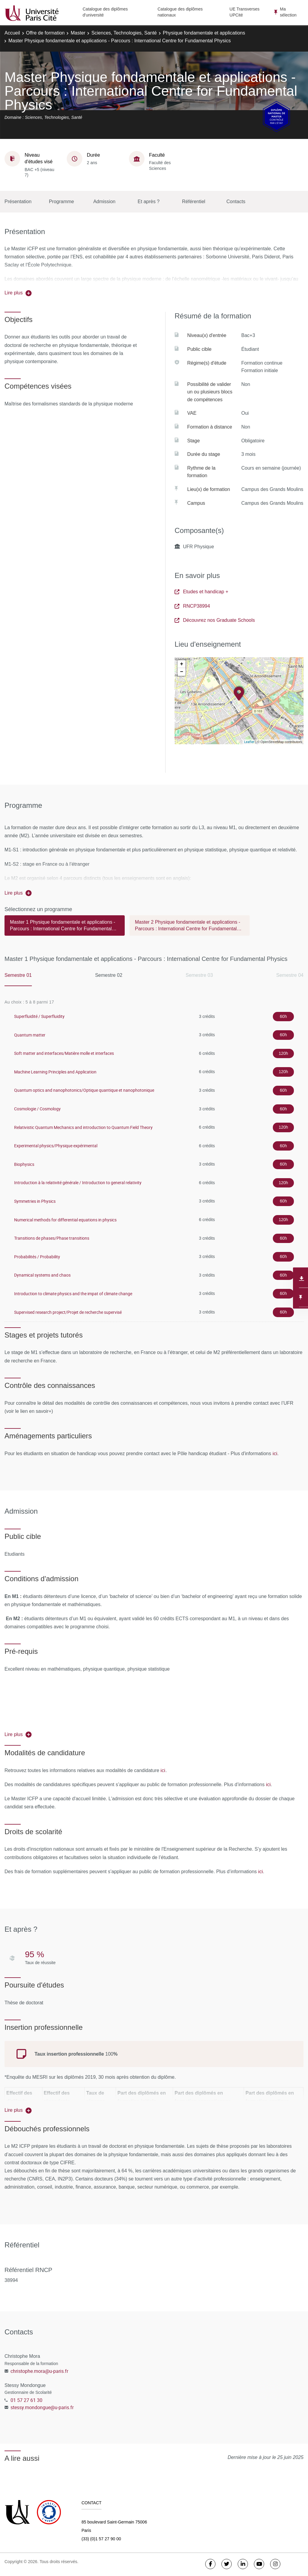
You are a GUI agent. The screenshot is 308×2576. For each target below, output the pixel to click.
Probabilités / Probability (37, 1256)
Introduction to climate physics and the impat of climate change (73, 1293)
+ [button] (181, 664)
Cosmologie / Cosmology (37, 1109)
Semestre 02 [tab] (108, 975)
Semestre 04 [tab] (289, 975)
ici (275, 1453)
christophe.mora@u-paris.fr (39, 2371)
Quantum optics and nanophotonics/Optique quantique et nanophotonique (84, 1090)
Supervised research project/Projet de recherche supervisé (68, 1312)
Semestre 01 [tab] (18, 975)
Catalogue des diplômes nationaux (180, 12)
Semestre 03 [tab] (199, 975)
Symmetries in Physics (35, 1201)
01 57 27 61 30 (26, 2400)
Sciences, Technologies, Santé (124, 32)
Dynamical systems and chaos (42, 1275)
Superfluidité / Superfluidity (39, 1016)
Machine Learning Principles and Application (55, 1072)
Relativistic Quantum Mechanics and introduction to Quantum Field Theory (83, 1127)
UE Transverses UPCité (245, 12)
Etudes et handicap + (201, 591)
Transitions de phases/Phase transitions (51, 1238)
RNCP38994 (192, 606)
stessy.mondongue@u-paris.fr (42, 2407)
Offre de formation (45, 32)
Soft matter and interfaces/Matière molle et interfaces (64, 1053)
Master (78, 32)
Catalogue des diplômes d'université (105, 12)
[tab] (65, 928)
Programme (61, 201)
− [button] (181, 672)
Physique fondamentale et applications (204, 32)
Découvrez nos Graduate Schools (215, 620)
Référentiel (193, 201)
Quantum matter (29, 1035)
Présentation (18, 201)
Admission (104, 201)
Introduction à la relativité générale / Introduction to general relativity (78, 1182)
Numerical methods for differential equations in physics (65, 1220)
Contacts (235, 201)
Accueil (12, 32)
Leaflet (249, 741)
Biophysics (24, 1164)
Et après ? (149, 201)
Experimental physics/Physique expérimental (55, 1145)
